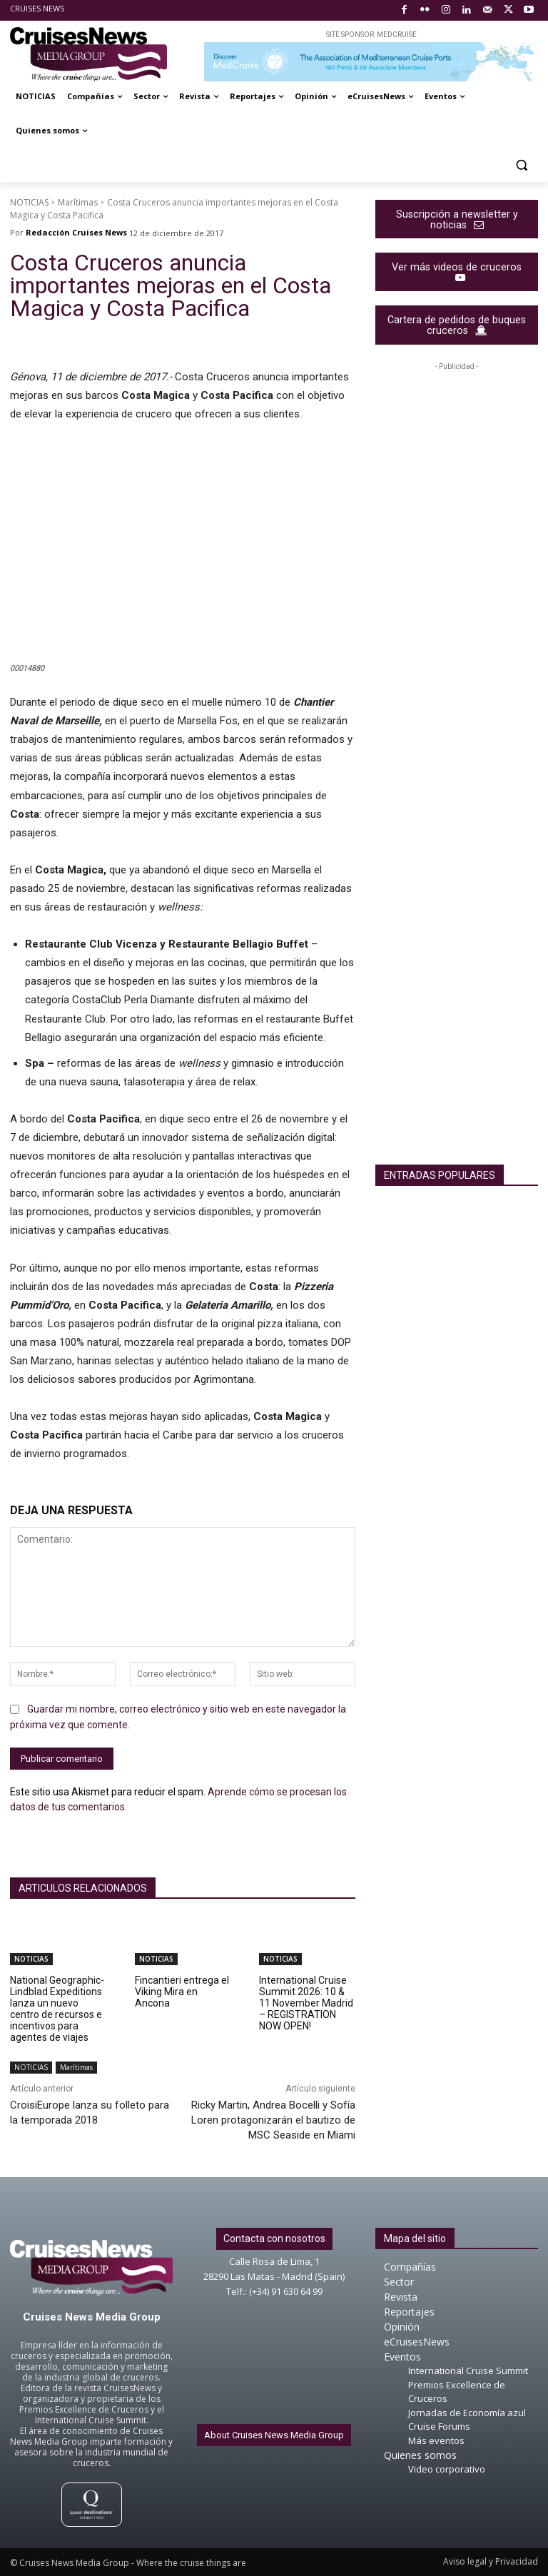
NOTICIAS (29, 202)
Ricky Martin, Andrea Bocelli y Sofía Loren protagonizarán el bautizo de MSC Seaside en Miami (273, 2120)
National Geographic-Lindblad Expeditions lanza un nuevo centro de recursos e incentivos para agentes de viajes (57, 2008)
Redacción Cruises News (76, 232)
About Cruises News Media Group (274, 2435)
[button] (521, 165)
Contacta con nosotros (274, 2238)
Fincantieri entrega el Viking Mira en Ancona (182, 1991)
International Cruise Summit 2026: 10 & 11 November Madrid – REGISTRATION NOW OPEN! (306, 2003)
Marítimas (78, 202)
